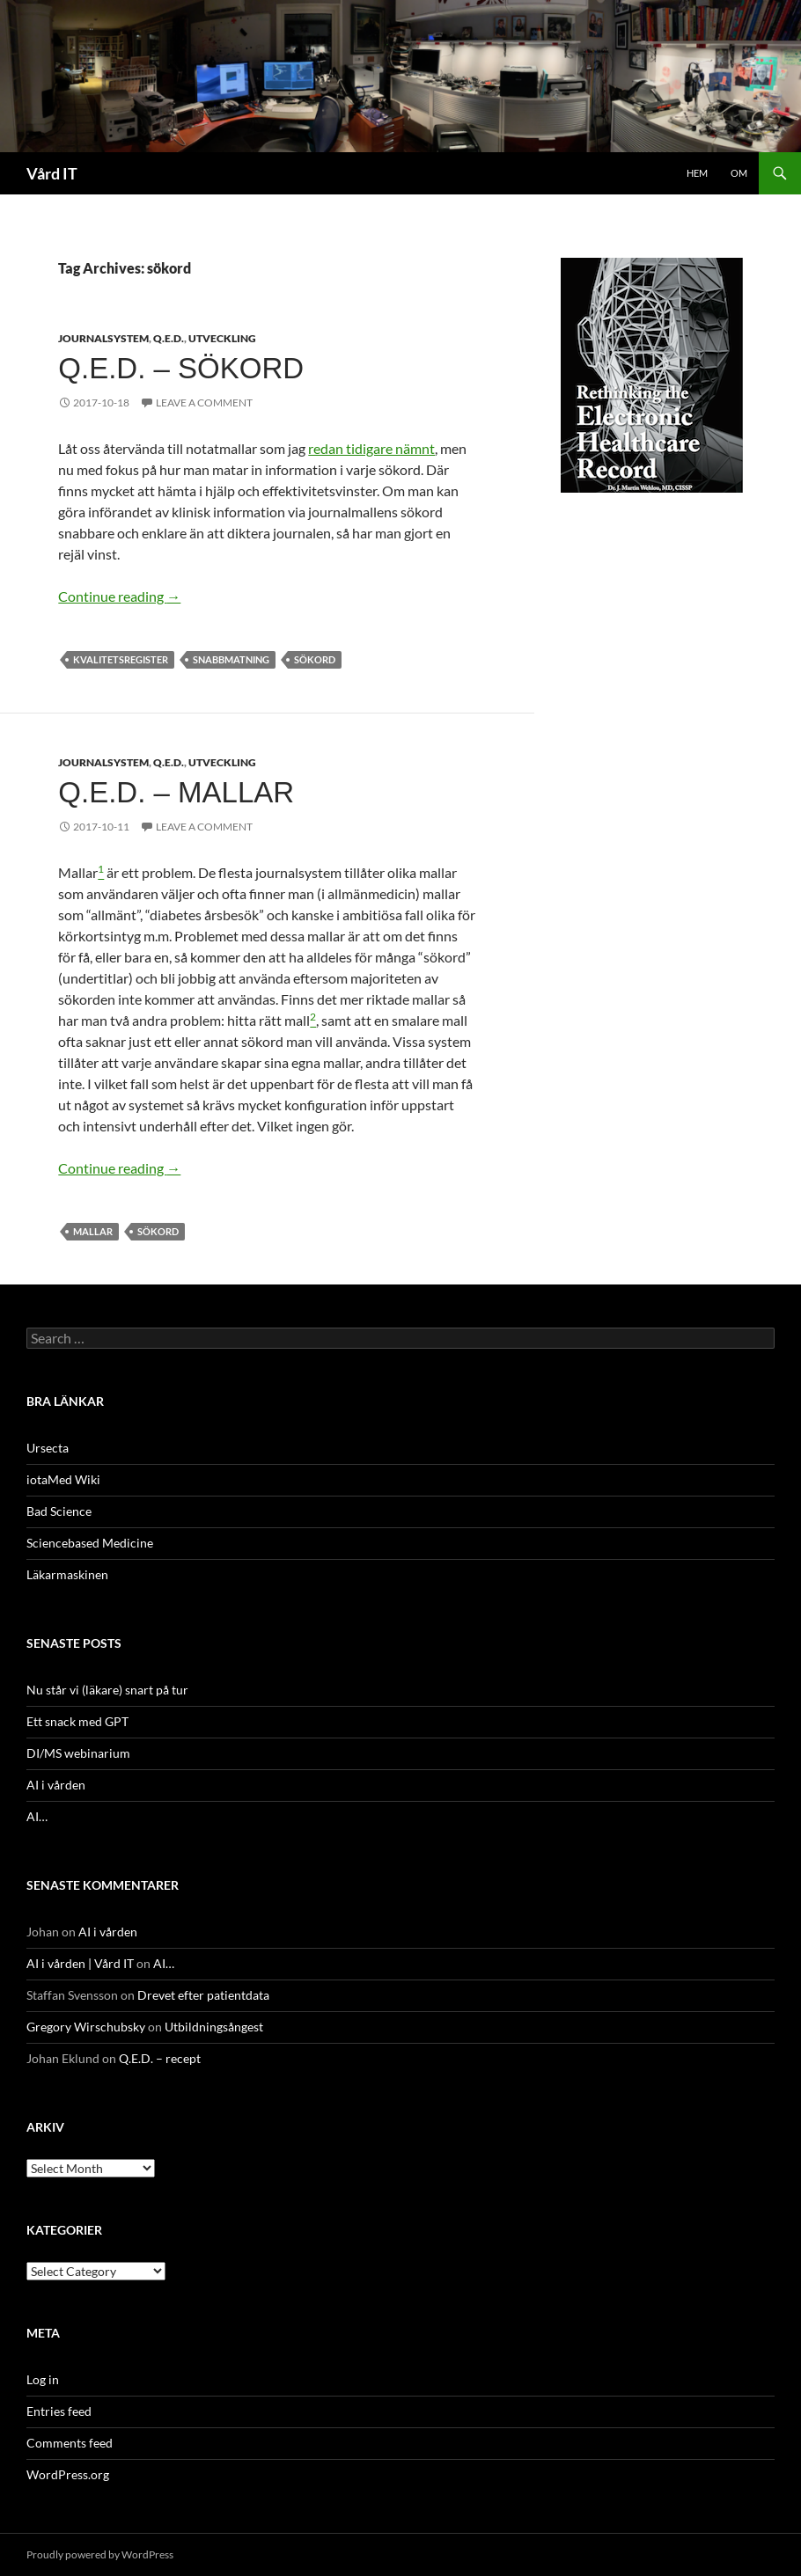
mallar (93, 1231)
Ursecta (47, 1447)
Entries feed (59, 2411)
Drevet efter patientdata (203, 1994)
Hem (697, 173)
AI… (37, 1816)
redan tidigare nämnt (371, 448)
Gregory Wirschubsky (85, 2026)
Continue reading (119, 596)
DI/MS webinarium (78, 1752)
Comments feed (69, 2442)
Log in (42, 2379)
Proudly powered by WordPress (99, 2554)
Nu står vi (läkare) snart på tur (107, 1689)
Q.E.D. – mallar (176, 792)
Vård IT (51, 173)
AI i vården (55, 1784)
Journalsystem (103, 338)
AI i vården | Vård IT (80, 1963)
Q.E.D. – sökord (181, 368)
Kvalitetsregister (120, 659)
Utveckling (222, 338)
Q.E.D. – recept (160, 2058)
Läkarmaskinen (67, 1574)
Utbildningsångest (214, 2026)
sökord (314, 659)
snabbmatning (231, 659)
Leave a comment (204, 402)
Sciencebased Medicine (89, 1542)
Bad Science (59, 1511)
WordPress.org (67, 2474)
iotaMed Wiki (63, 1479)
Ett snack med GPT (77, 1721)
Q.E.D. (168, 338)
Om (739, 173)
